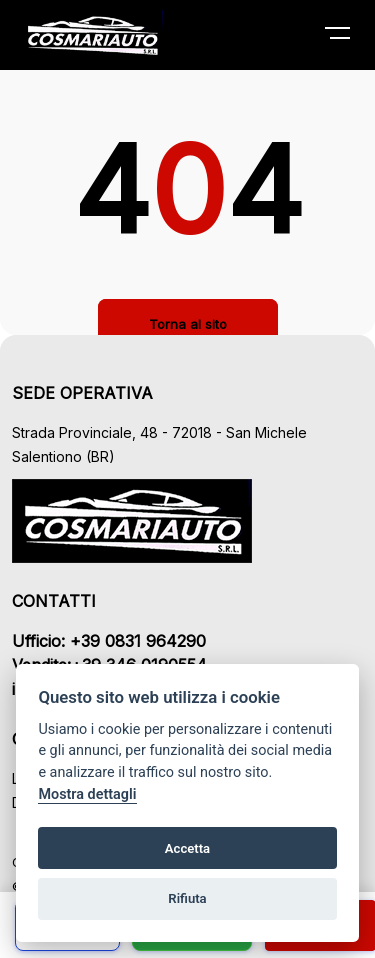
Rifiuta (187, 898)
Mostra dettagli (87, 794)
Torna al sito (188, 324)
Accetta (187, 848)
